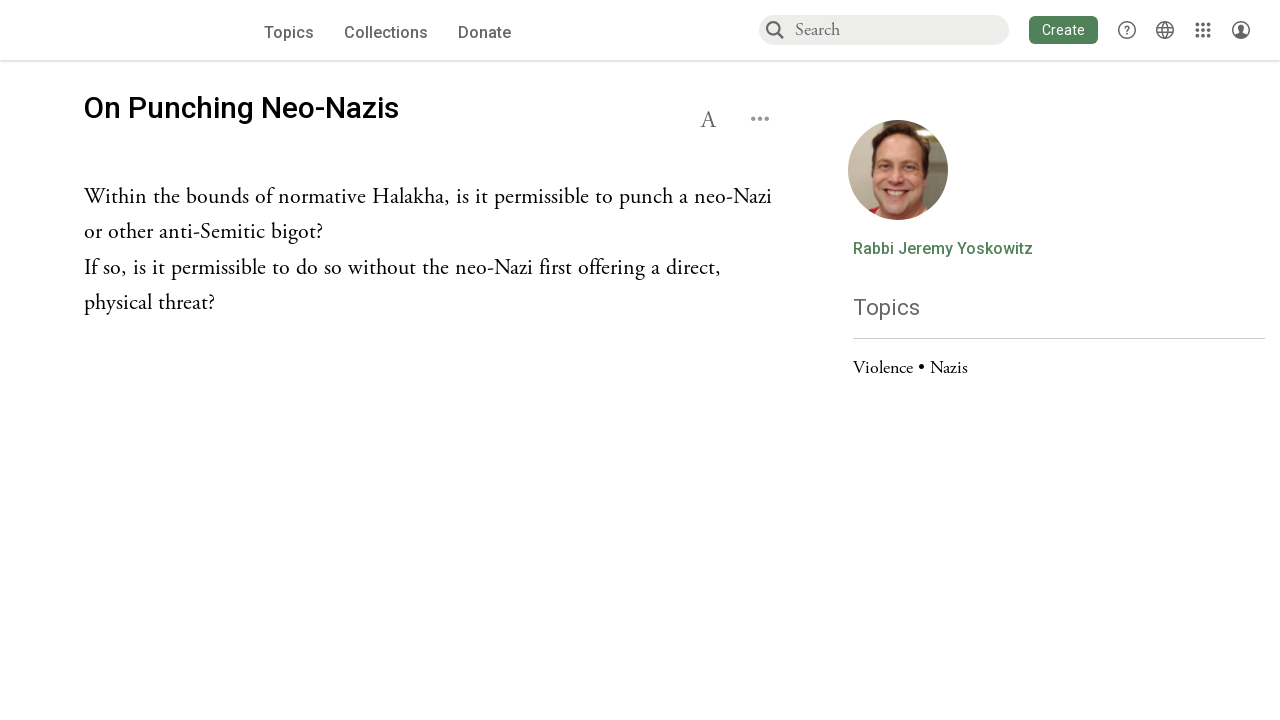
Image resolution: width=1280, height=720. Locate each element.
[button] (1063, 30)
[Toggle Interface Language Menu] (1165, 30)
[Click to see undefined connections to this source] (434, 250)
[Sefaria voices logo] (117, 30)
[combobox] (901, 29)
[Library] (1203, 30)
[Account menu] (1241, 30)
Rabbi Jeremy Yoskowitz (943, 249)
